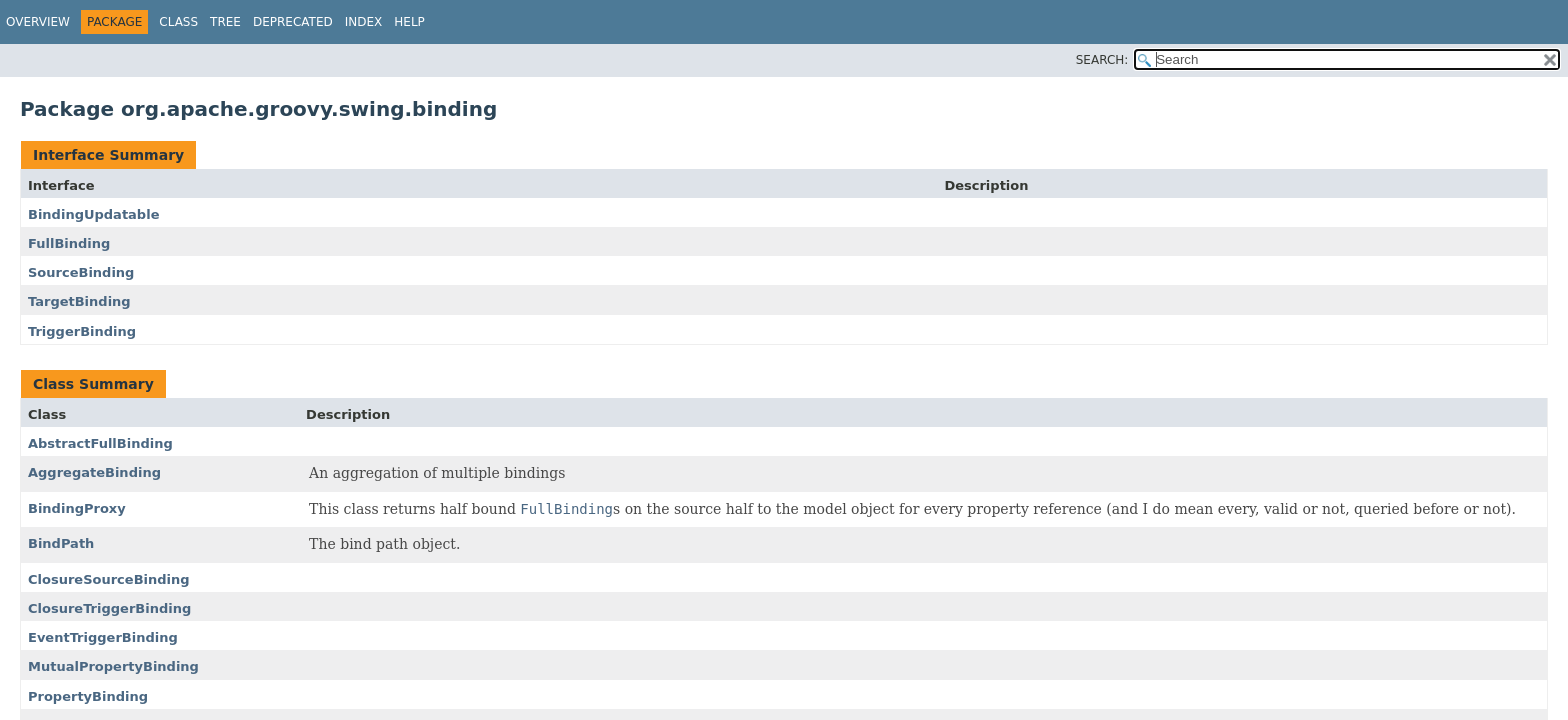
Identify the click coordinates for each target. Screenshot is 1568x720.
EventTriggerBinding (103, 637)
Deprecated (293, 22)
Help (409, 22)
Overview (38, 22)
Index (364, 22)
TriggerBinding (82, 331)
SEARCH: (1102, 60)
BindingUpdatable (93, 214)
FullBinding (69, 243)
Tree (225, 22)
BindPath (61, 543)
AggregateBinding (94, 472)
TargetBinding (79, 301)
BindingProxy (77, 508)
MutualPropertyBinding (113, 666)
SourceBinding (81, 272)
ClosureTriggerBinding (109, 608)
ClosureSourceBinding (109, 579)
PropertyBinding (88, 696)
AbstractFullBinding (100, 443)
